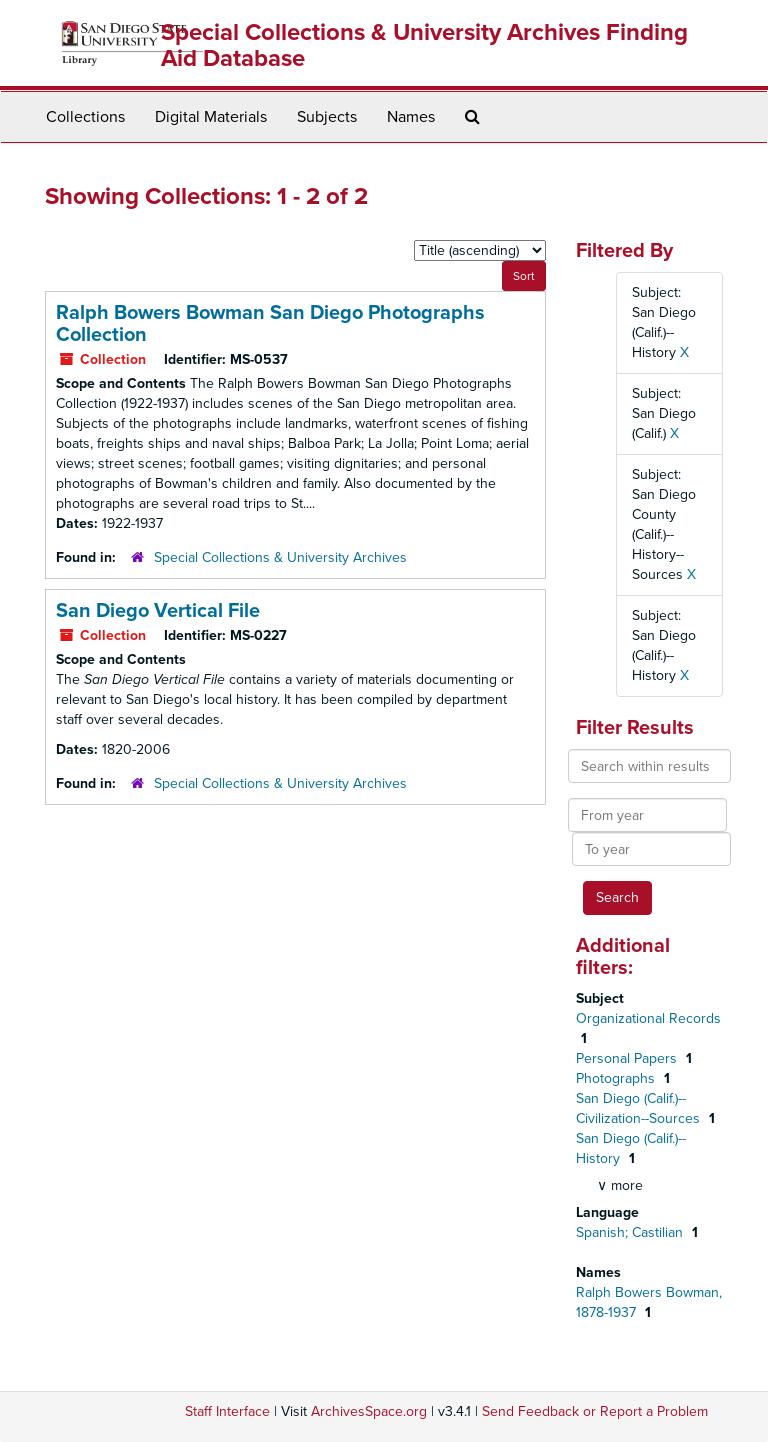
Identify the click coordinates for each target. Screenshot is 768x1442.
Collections (85, 117)
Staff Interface (227, 1411)
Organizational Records (648, 1018)
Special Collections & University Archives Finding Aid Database (424, 45)
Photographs (617, 1078)
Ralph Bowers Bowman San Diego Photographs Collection (270, 324)
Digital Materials (211, 117)
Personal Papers (628, 1058)
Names (411, 117)
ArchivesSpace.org (369, 1411)
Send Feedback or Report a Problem (595, 1411)
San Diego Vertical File (158, 611)
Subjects (327, 117)
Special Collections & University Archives (280, 557)
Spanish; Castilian (631, 1232)
